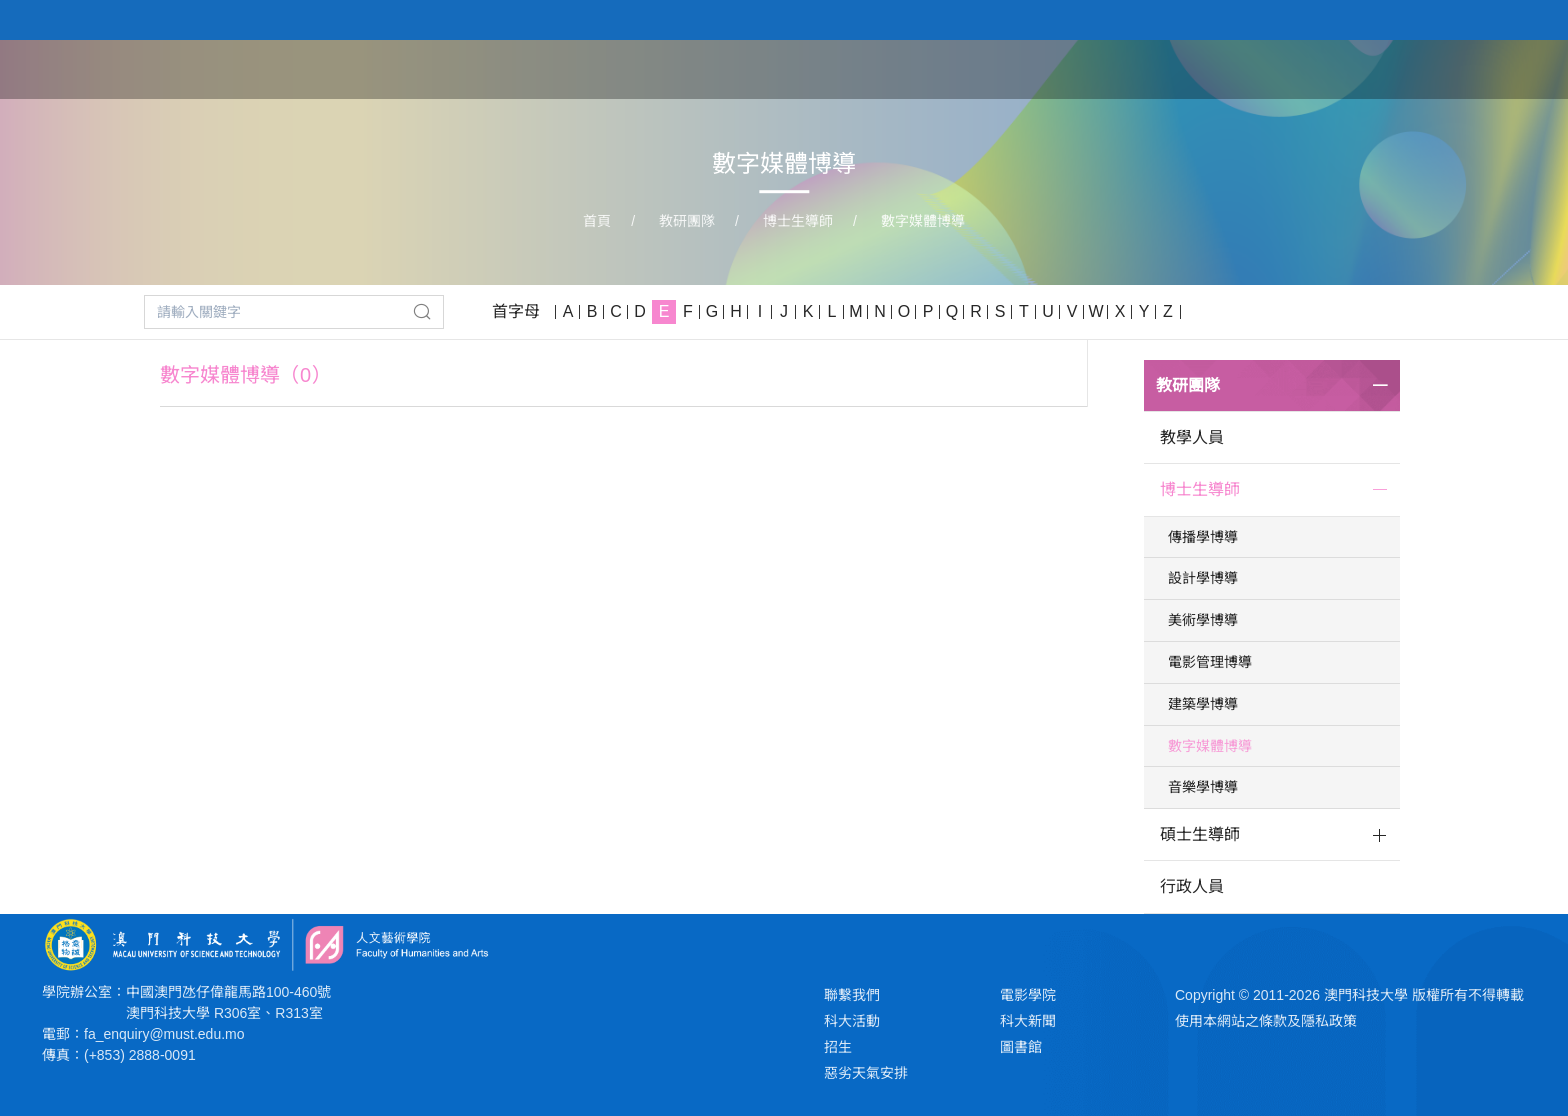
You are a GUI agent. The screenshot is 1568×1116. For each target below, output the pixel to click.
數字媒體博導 (923, 221)
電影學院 (1028, 995)
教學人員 (1192, 437)
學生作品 (1280, 68)
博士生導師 (798, 221)
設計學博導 (1203, 578)
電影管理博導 (1210, 662)
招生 (838, 1047)
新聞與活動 (1391, 68)
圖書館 (1021, 1047)
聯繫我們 (852, 995)
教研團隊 (1178, 68)
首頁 (890, 68)
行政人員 (1192, 886)
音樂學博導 (1203, 787)
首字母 (516, 311)
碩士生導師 (1200, 834)
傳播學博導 (1203, 537)
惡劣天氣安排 (866, 1073)
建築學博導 (1203, 704)
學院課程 (1076, 68)
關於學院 (974, 68)
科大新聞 (1028, 1021)
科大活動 (852, 1021)
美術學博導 (1203, 620)
